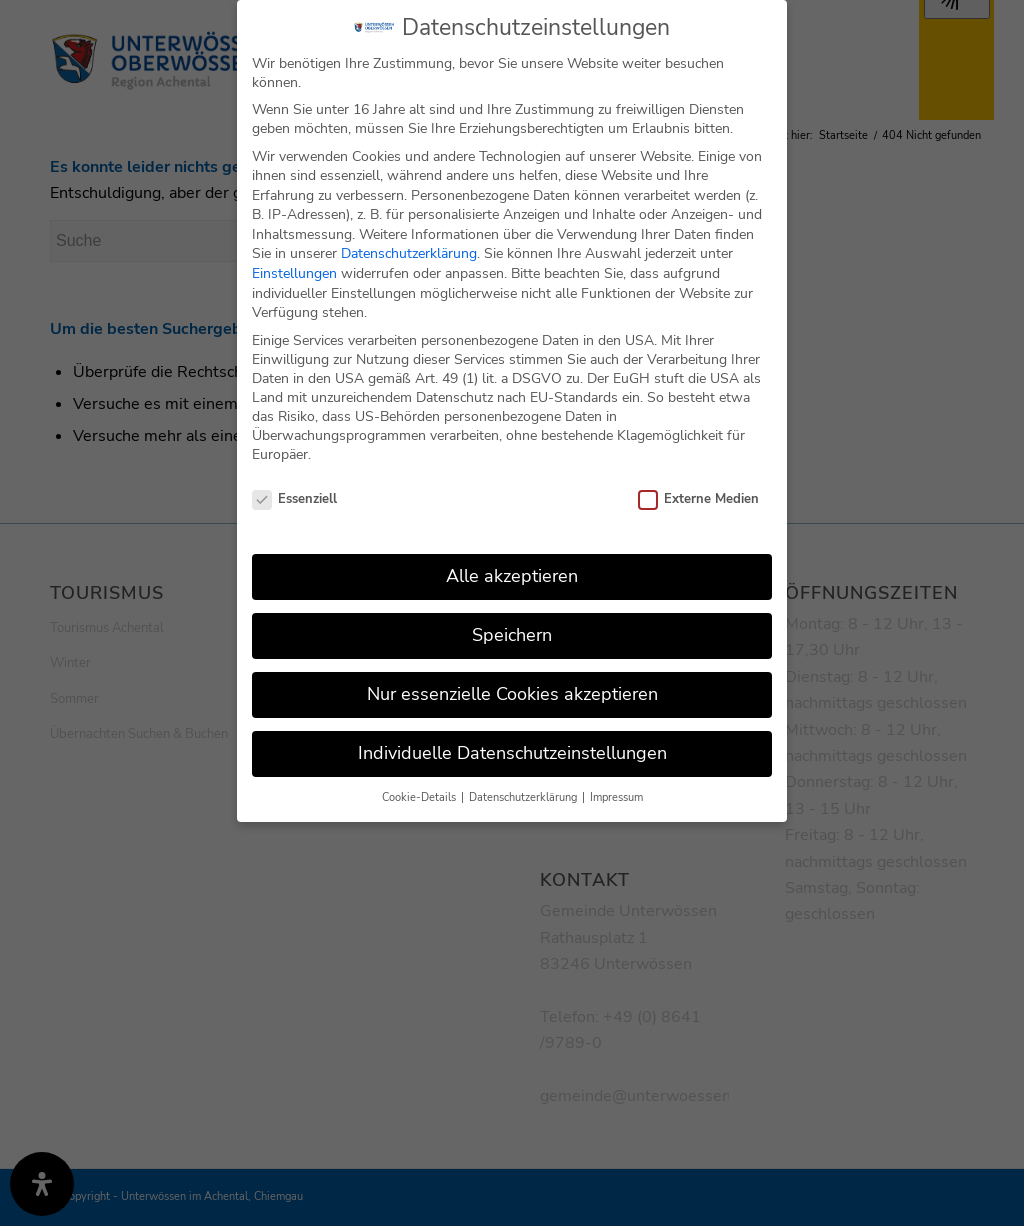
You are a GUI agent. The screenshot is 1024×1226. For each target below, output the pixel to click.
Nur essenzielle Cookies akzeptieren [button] (512, 677)
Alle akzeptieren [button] (512, 559)
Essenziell (294, 483)
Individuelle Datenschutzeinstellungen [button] (512, 736)
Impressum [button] (616, 780)
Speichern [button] (512, 618)
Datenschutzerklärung (409, 237)
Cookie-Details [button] (420, 780)
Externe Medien (698, 483)
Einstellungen (294, 256)
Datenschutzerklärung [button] (524, 780)
